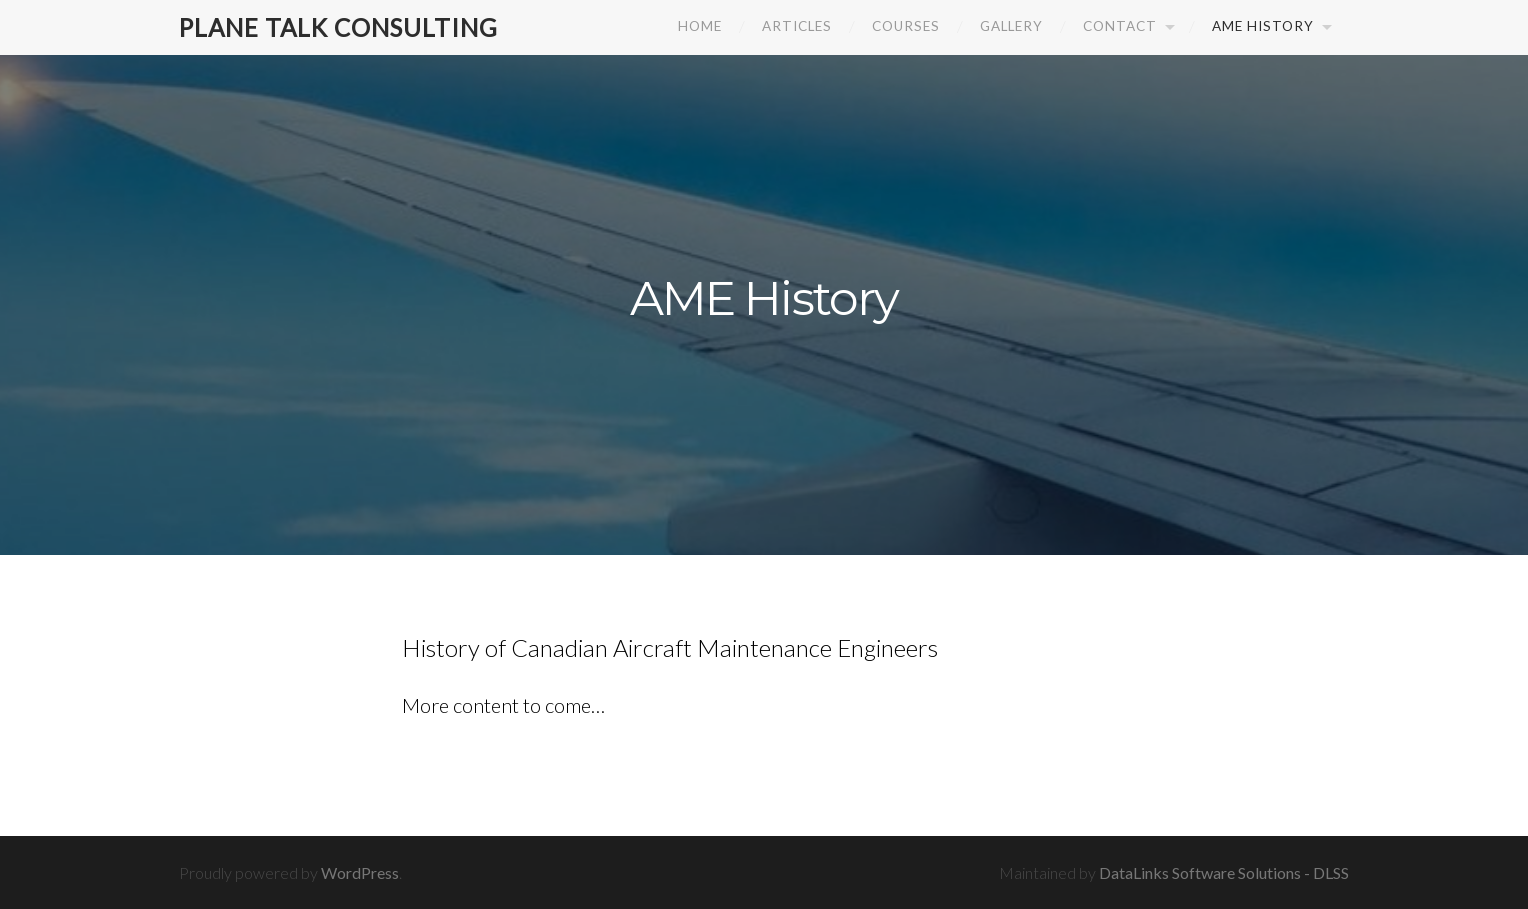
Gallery (1011, 26)
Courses (906, 26)
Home (700, 26)
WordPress (360, 872)
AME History (1263, 26)
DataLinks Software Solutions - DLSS (1224, 872)
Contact (1120, 26)
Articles (797, 26)
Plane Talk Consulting (343, 27)
